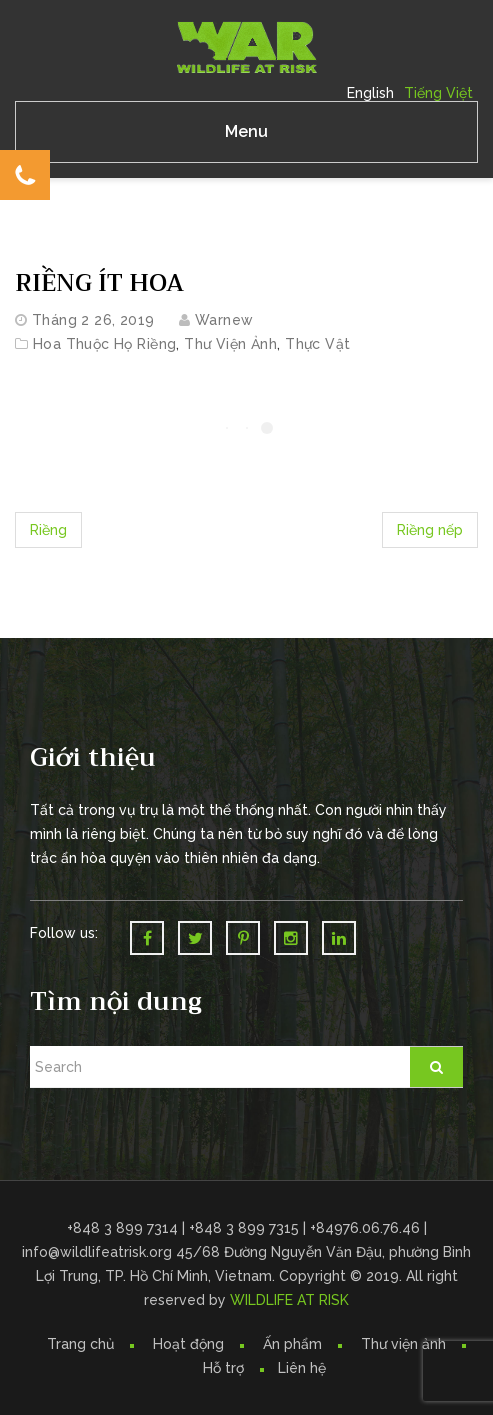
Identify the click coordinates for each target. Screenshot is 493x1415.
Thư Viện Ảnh (230, 344)
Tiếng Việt (438, 93)
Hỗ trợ (223, 1368)
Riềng (48, 530)
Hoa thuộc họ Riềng (105, 344)
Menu (246, 131)
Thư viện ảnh (403, 1344)
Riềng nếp (430, 530)
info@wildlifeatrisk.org (99, 1252)
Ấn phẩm (292, 1344)
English (370, 93)
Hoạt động (188, 1344)
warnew (224, 320)
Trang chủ (80, 1344)
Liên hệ (302, 1368)
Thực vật (317, 344)
